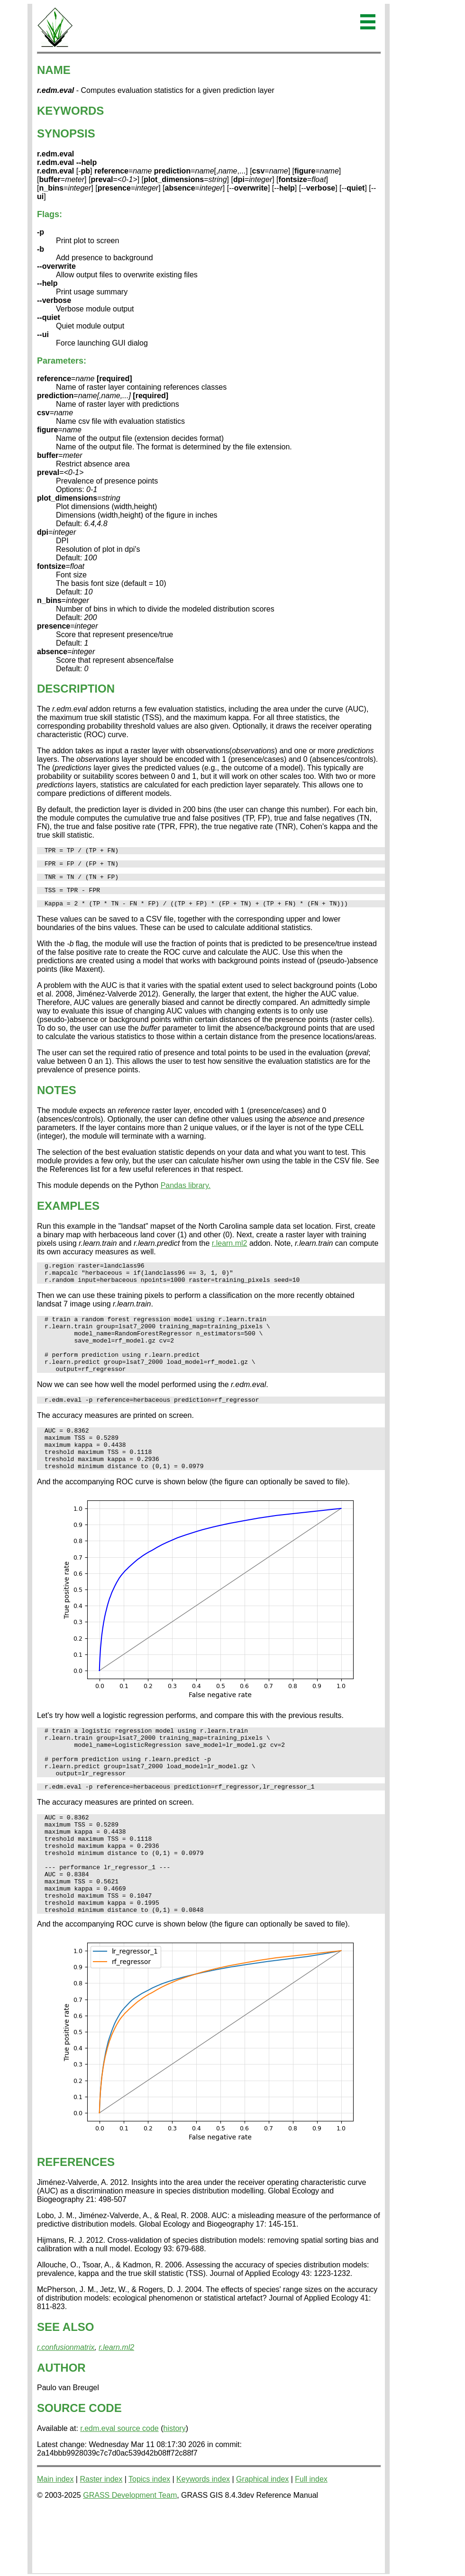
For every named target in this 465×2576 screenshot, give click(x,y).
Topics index (149, 2543)
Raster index (101, 2543)
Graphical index (262, 2543)
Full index (311, 2543)
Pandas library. (186, 1192)
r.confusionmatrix (65, 2411)
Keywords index (203, 2543)
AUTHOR (61, 2431)
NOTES (56, 1097)
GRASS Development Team (130, 2559)
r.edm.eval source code (119, 2492)
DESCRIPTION (76, 688)
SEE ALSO (65, 2390)
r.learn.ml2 (229, 1250)
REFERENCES (76, 2226)
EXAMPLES (68, 1212)
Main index (55, 2543)
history (175, 2492)
